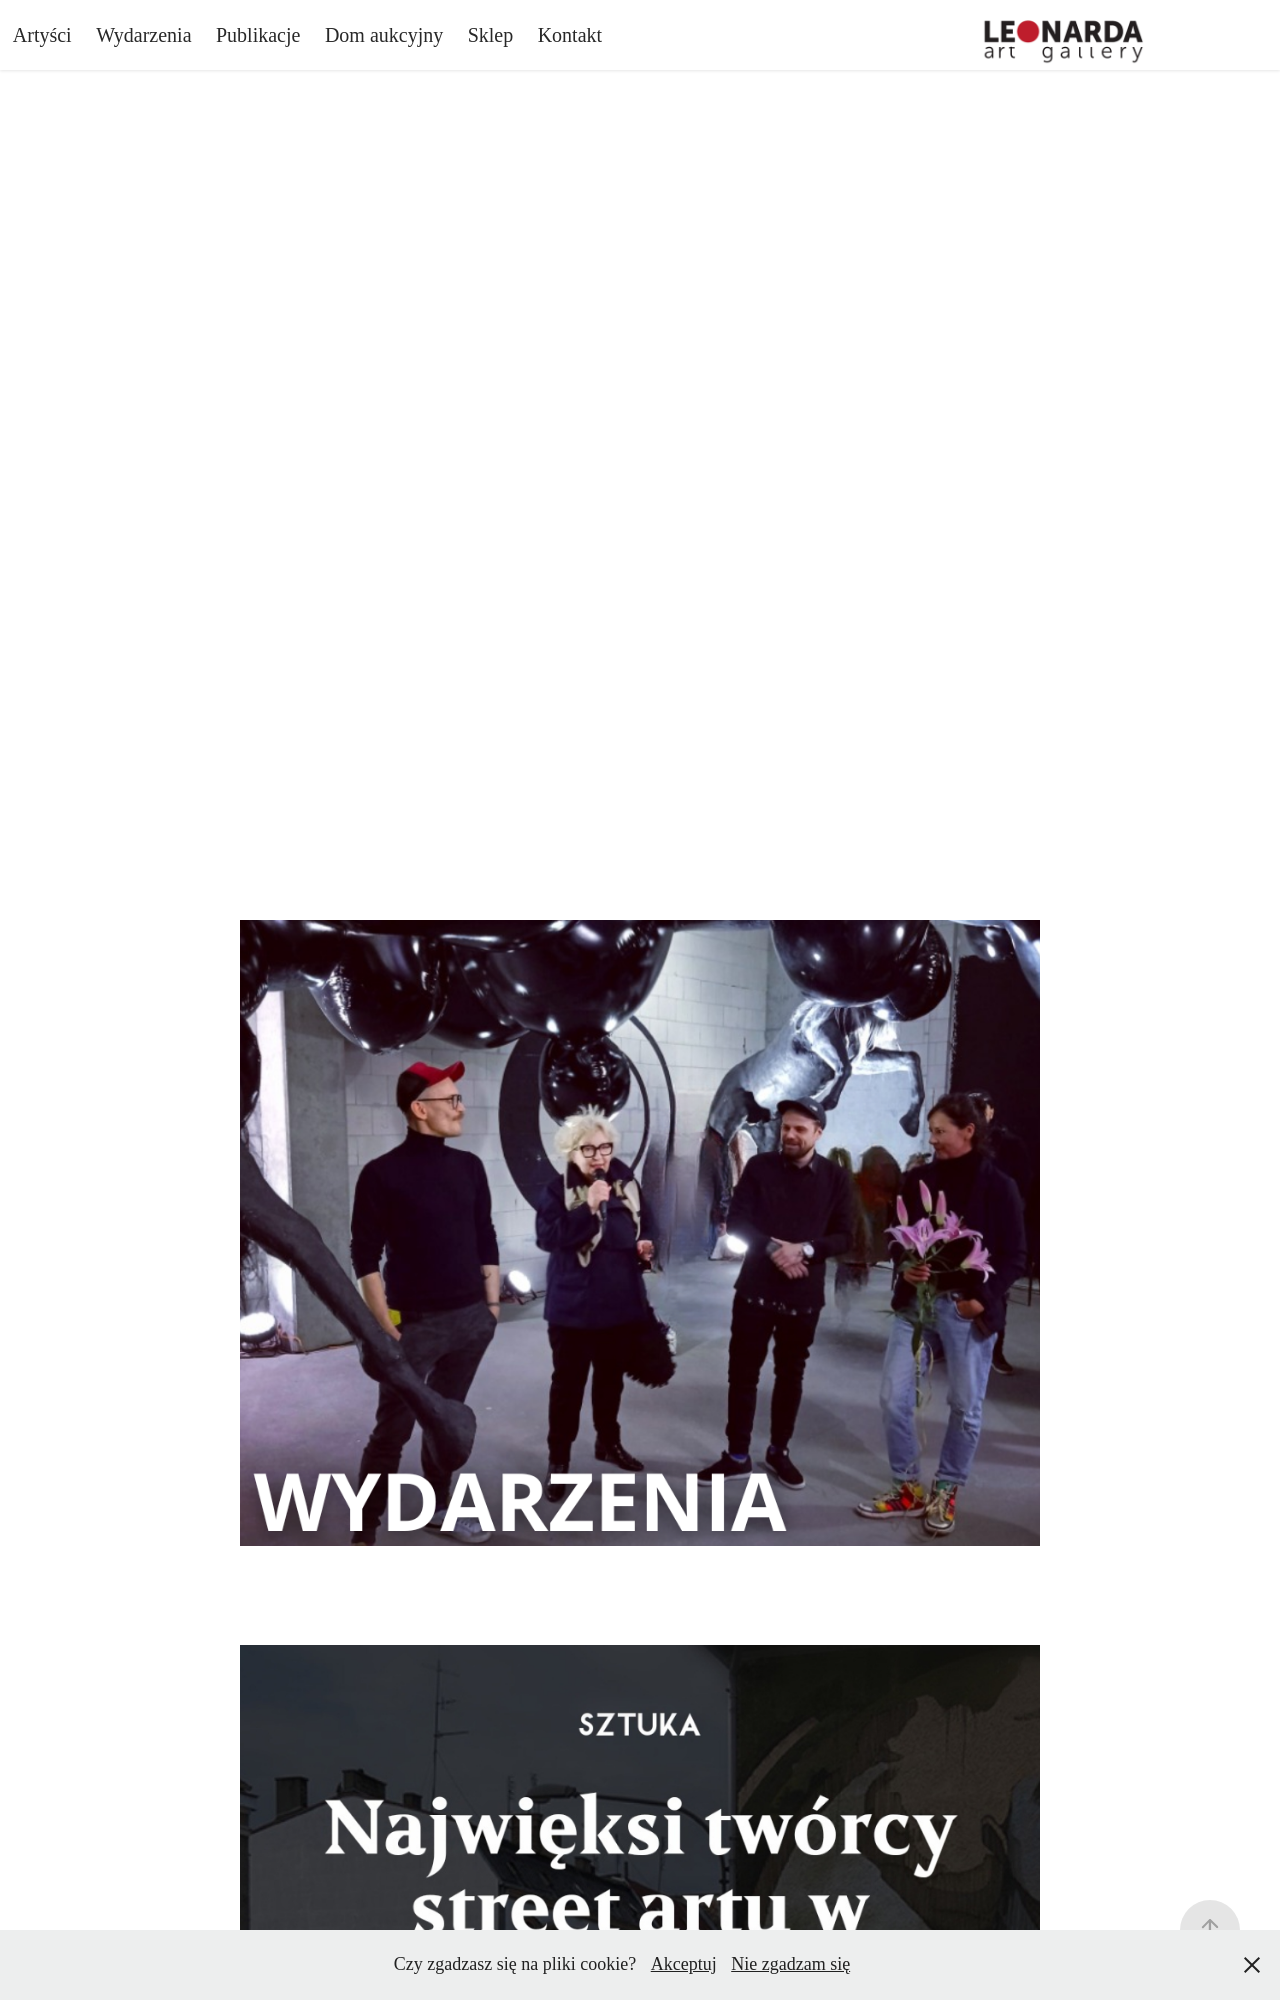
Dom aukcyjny (384, 35)
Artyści (42, 35)
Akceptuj (684, 1964)
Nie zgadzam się (790, 1964)
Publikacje (258, 35)
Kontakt (570, 35)
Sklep (491, 35)
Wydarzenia (143, 35)
